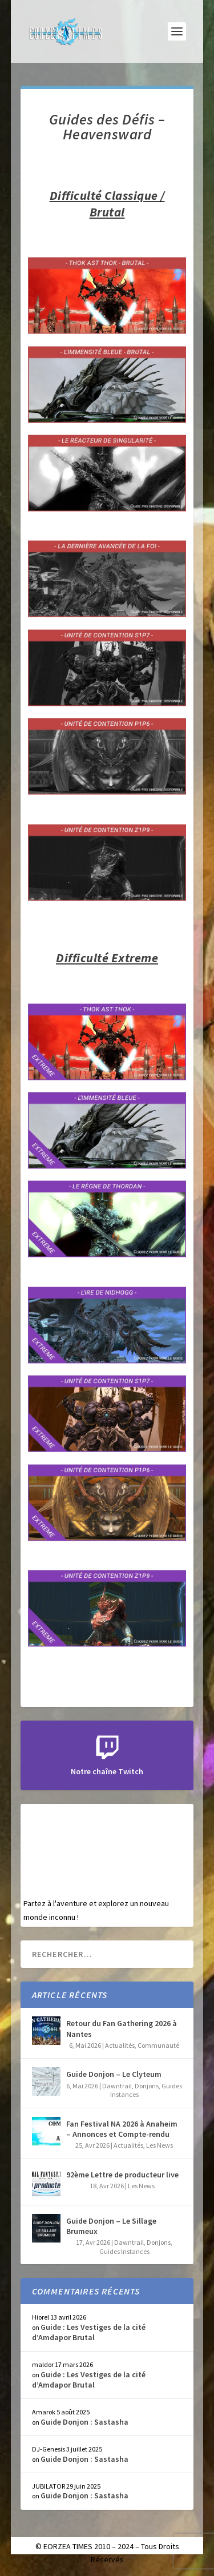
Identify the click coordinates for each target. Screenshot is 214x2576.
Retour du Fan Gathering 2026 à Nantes (121, 2028)
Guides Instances (124, 2251)
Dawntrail (117, 2085)
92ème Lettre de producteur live (122, 2174)
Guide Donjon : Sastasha (84, 2422)
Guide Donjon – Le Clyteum (113, 2074)
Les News (159, 2145)
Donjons (147, 2085)
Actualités (120, 2045)
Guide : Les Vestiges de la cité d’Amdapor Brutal (89, 2332)
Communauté (158, 2045)
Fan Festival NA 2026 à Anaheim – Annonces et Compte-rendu (121, 2129)
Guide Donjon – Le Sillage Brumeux (111, 2226)
